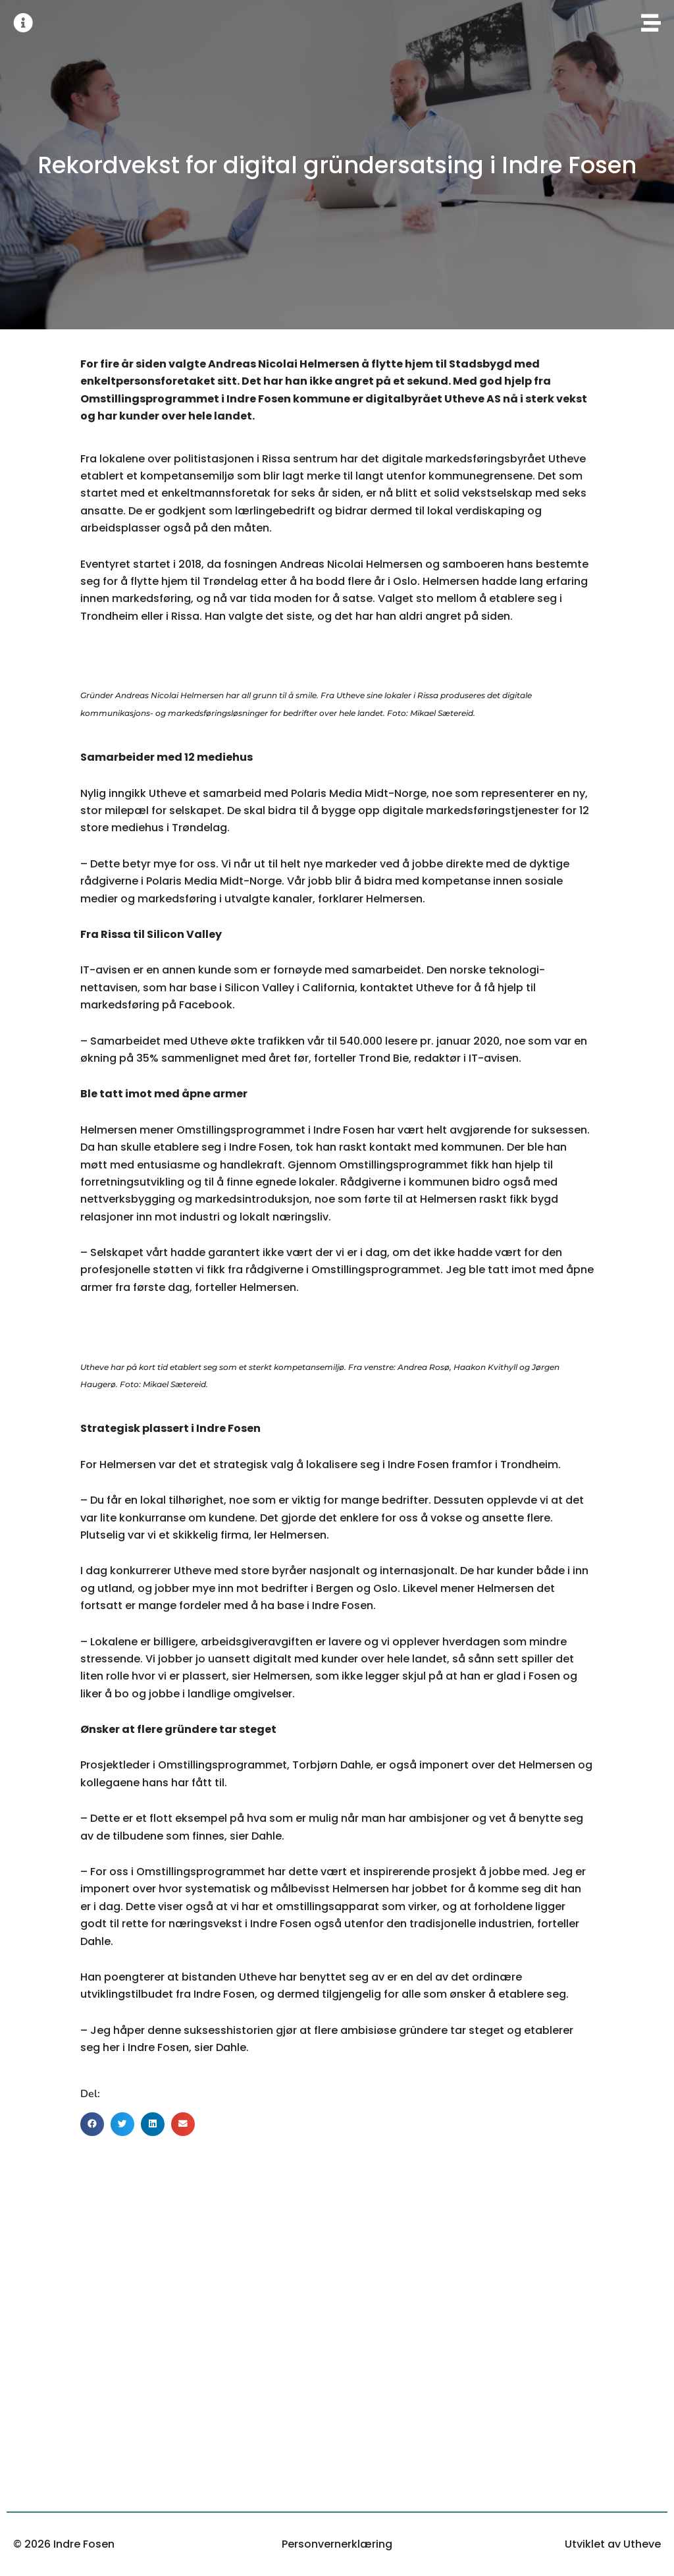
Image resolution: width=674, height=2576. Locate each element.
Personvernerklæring (337, 2544)
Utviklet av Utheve (613, 2544)
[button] (92, 2124)
